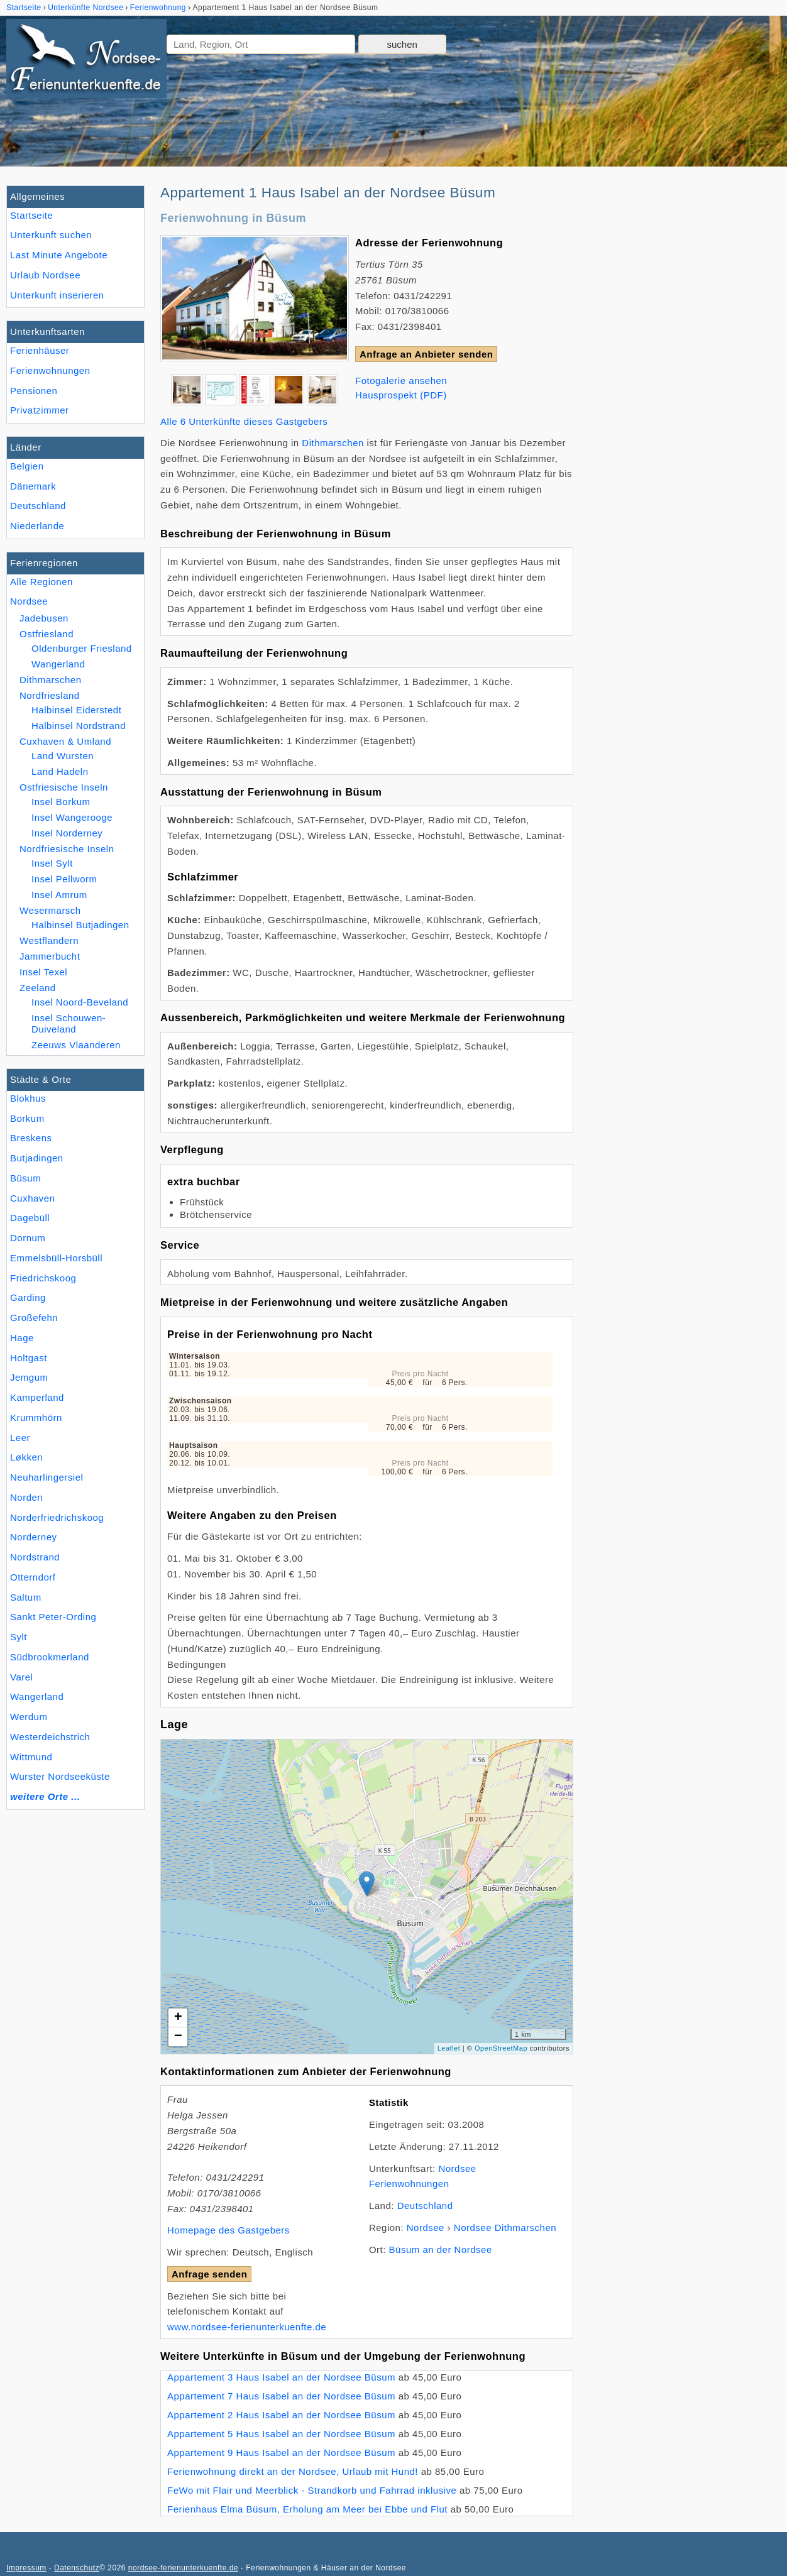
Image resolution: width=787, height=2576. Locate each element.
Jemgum (29, 1377)
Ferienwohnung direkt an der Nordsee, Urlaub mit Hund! (292, 2471)
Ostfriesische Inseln (63, 787)
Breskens (31, 1137)
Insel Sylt (52, 863)
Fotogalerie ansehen (401, 380)
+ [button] (178, 2018)
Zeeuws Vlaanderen (76, 1044)
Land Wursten (62, 755)
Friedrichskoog (43, 1278)
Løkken (26, 1457)
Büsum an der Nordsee (440, 2249)
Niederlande (37, 525)
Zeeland (37, 987)
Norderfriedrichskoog (57, 1517)
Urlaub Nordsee (45, 275)
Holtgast (28, 1357)
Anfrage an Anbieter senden (426, 354)
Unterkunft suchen (51, 234)
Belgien (27, 466)
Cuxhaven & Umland (65, 741)
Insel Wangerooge (72, 817)
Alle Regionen (41, 581)
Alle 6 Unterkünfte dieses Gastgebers (243, 421)
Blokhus (28, 1098)
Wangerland (36, 1696)
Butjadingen (36, 1158)
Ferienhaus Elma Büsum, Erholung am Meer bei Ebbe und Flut (307, 2509)
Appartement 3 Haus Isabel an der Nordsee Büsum (281, 2377)
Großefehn (34, 1317)
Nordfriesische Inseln (66, 848)
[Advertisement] (685, 373)
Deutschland (38, 505)
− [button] (178, 2036)
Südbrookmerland (49, 1657)
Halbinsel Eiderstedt (76, 709)
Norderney (33, 1537)
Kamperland (37, 1397)
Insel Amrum (59, 894)
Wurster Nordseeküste (60, 1776)
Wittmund (31, 1756)
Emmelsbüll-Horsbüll (56, 1257)
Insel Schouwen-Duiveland (68, 1023)
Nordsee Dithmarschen (505, 2227)
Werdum (28, 1716)
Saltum (25, 1597)
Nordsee (29, 601)
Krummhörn (36, 1417)
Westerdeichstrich (50, 1736)
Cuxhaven (32, 1198)
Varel (21, 1677)
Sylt (18, 1636)
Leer (20, 1437)
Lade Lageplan (365, 1897)
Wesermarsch (50, 910)
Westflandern (49, 940)
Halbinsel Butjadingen (80, 924)
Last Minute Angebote (58, 254)
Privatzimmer (39, 410)
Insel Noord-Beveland (79, 1002)
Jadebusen (44, 618)
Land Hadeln (60, 771)
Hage (22, 1337)
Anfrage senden (209, 2274)
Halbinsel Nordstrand (78, 725)
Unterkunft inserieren (57, 295)
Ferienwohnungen (50, 370)
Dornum (27, 1237)
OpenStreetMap (501, 2048)
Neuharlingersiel (46, 1477)
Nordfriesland (49, 695)
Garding (28, 1297)
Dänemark (33, 486)
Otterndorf (33, 1577)
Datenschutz (76, 2567)
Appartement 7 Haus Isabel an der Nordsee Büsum (281, 2396)
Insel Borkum (61, 801)
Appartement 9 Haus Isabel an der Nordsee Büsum (281, 2452)
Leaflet (449, 2048)
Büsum (25, 1178)
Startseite (31, 215)
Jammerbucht (49, 956)
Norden (26, 1497)
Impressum (26, 2567)
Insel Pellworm (64, 879)
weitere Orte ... (45, 1796)
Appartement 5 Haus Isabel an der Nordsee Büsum (281, 2433)
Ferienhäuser (39, 350)
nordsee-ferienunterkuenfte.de (183, 2567)
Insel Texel (43, 972)
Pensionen (33, 390)
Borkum (27, 1118)
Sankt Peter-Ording (53, 1616)
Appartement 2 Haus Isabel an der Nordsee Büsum (281, 2414)
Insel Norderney (66, 833)
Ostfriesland (46, 633)
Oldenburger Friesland (81, 648)
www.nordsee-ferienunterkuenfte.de (246, 2326)
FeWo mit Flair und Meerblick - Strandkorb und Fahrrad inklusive (311, 2490)
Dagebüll (30, 1217)
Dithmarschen (50, 679)
